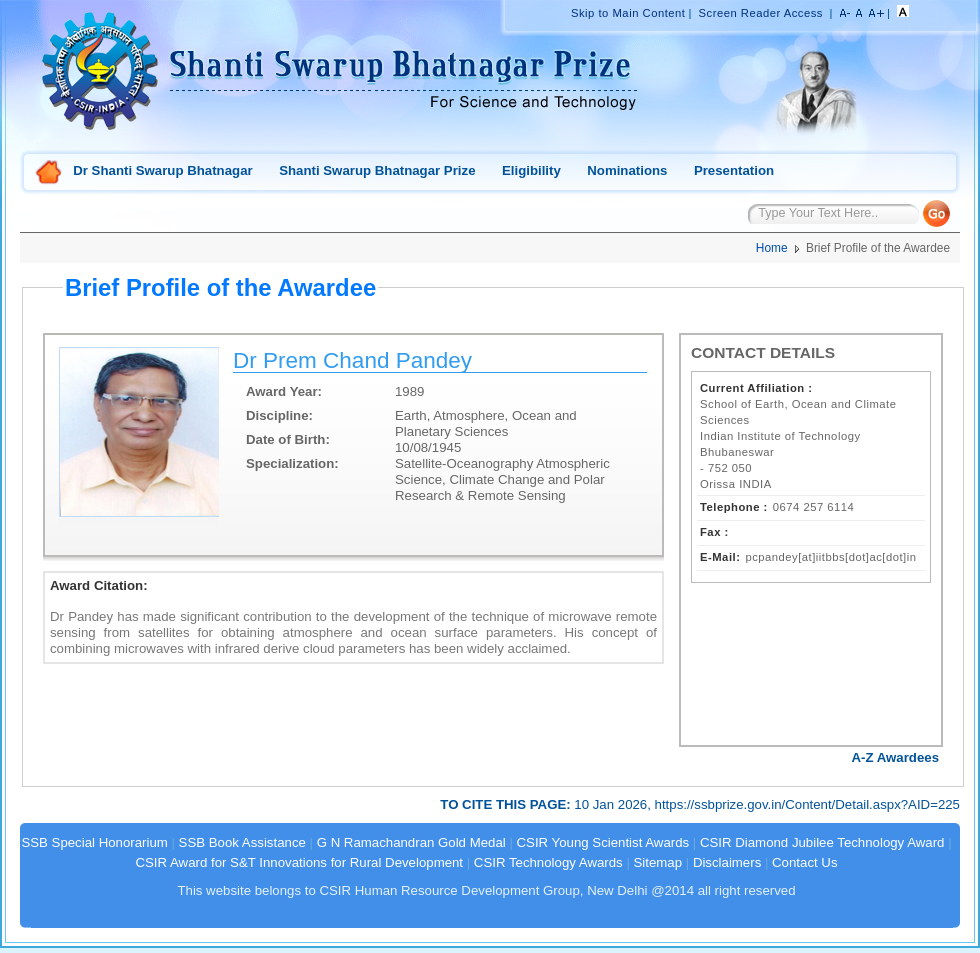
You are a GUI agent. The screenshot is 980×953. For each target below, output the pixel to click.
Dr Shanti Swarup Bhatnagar (162, 170)
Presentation (734, 170)
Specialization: (292, 463)
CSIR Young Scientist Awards (603, 842)
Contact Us (804, 862)
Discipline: (279, 415)
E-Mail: (720, 557)
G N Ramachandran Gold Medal (411, 842)
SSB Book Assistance (242, 842)
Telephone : (734, 507)
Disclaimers (727, 862)
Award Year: (284, 391)
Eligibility (531, 170)
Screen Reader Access (761, 13)
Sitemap (658, 862)
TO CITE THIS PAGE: (507, 804)
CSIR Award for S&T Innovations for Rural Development (299, 862)
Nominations (627, 170)
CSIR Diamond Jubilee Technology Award (824, 842)
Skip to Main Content (628, 13)
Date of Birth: (288, 439)
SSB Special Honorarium (94, 842)
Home (49, 173)
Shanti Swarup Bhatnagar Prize (377, 170)
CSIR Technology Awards (548, 862)
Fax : (714, 532)
